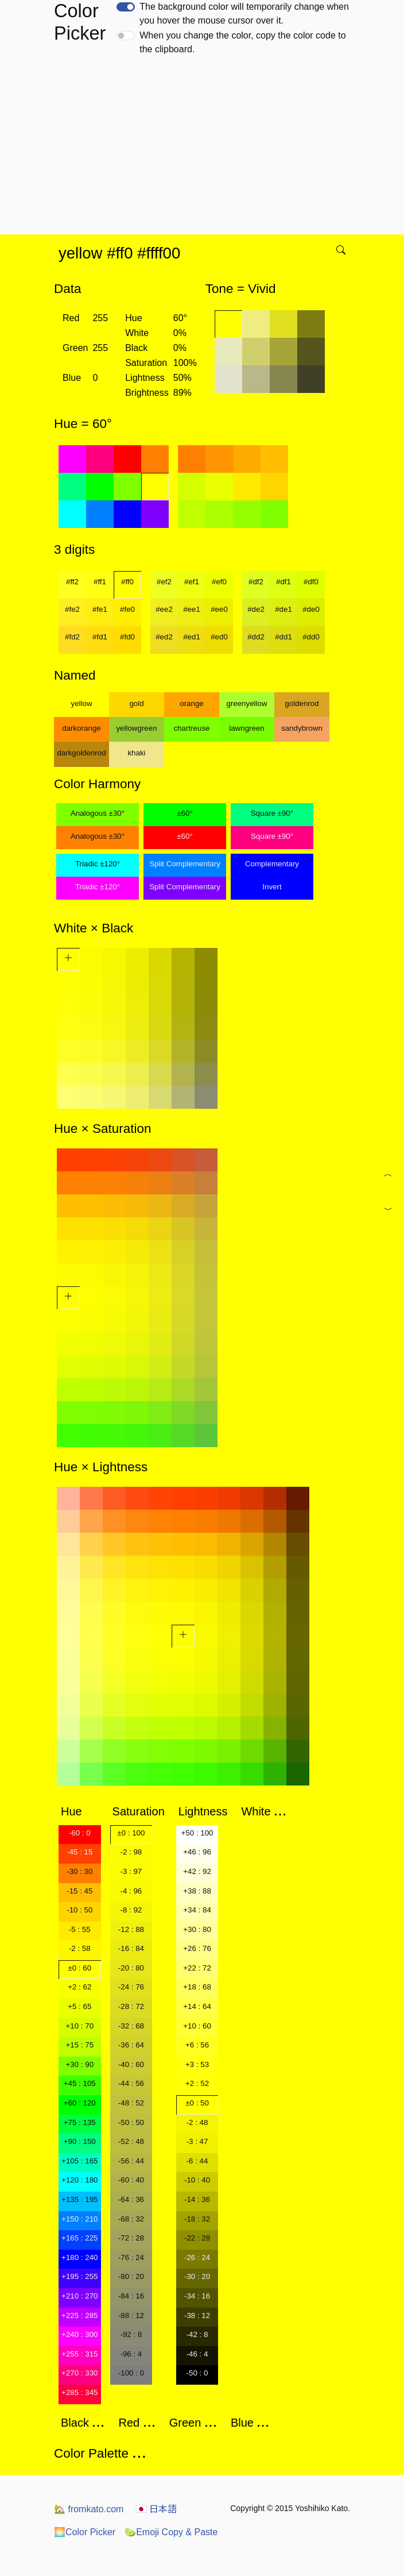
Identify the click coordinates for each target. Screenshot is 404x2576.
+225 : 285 (79, 2315)
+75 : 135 (80, 2122)
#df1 (283, 581)
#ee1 (191, 609)
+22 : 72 (197, 1968)
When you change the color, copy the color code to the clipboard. (242, 42)
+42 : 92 (197, 1871)
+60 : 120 (80, 2103)
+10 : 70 (80, 2026)
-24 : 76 (131, 1987)
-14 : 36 (197, 2199)
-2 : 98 (131, 1852)
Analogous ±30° (98, 813)
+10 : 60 (197, 2026)
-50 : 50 (131, 2122)
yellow (81, 703)
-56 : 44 (131, 2161)
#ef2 (164, 581)
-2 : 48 (197, 2122)
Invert (271, 886)
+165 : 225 (79, 2238)
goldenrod (301, 703)
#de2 (256, 609)
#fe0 (127, 609)
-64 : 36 (131, 2199)
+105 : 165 (79, 2161)
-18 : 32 (197, 2219)
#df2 (255, 581)
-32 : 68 (131, 2026)
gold (136, 703)
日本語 (156, 2509)
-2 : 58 (80, 1948)
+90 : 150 (80, 2141)
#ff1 (100, 581)
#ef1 (191, 581)
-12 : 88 (131, 1929)
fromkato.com (88, 2509)
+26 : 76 (197, 1948)
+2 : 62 (79, 1987)
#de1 (283, 609)
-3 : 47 (197, 2141)
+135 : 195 (79, 2199)
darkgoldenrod (81, 753)
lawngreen (247, 728)
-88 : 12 (131, 2315)
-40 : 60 (131, 2064)
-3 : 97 (131, 1871)
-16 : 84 (131, 1948)
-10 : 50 (79, 1910)
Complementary (272, 863)
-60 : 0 (80, 1833)
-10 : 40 (197, 2180)
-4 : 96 (131, 1891)
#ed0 (219, 637)
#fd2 (72, 637)
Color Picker (84, 2532)
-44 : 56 (131, 2083)
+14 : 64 (197, 2006)
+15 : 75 (80, 2045)
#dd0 (311, 637)
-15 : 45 (79, 1891)
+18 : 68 (197, 1987)
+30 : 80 (197, 1929)
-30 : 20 (197, 2276)
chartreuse (192, 728)
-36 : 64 (131, 2045)
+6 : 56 (197, 2045)
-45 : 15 (79, 1852)
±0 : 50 (197, 2103)
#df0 (311, 581)
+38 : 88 (197, 1891)
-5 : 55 (80, 1929)
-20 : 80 (131, 1968)
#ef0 (219, 581)
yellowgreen (136, 728)
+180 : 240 (79, 2257)
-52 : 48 (131, 2141)
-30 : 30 (79, 1871)
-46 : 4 (197, 2354)
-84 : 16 (131, 2296)
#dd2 (256, 637)
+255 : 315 (79, 2354)
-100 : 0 (131, 2373)
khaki (136, 753)
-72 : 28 (131, 2238)
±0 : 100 (131, 1833)
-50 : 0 (197, 2373)
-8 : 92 (131, 1910)
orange (192, 703)
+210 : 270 (79, 2296)
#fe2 (72, 609)
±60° (184, 813)
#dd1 (283, 637)
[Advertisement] (204, 148)
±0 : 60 (79, 1968)
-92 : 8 (131, 2334)
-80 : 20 (131, 2276)
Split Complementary (184, 863)
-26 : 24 (197, 2257)
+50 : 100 (197, 1833)
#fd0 (127, 637)
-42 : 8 (197, 2334)
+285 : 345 (79, 2392)
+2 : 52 (197, 2083)
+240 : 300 (79, 2334)
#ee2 (164, 609)
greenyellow (246, 703)
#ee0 (219, 609)
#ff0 (127, 581)
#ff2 (72, 581)
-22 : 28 (197, 2238)
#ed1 (191, 637)
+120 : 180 (79, 2180)
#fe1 (99, 609)
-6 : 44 (197, 2161)
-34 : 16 (197, 2296)
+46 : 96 (197, 1852)
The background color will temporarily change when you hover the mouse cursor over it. (244, 13)
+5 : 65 (79, 2006)
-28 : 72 (131, 2006)
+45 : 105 (80, 2083)
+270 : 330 (79, 2373)
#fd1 (99, 637)
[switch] (125, 6)
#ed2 (164, 637)
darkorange (81, 728)
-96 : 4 (131, 2354)
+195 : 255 (79, 2276)
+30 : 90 (80, 2064)
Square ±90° (272, 813)
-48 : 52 (131, 2103)
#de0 (311, 609)
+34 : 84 (197, 1910)
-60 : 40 (131, 2180)
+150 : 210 (79, 2219)
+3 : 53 (197, 2064)
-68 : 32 (131, 2219)
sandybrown (302, 728)
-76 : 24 (131, 2257)
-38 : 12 (197, 2315)
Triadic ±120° (97, 863)
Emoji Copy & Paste (171, 2532)
